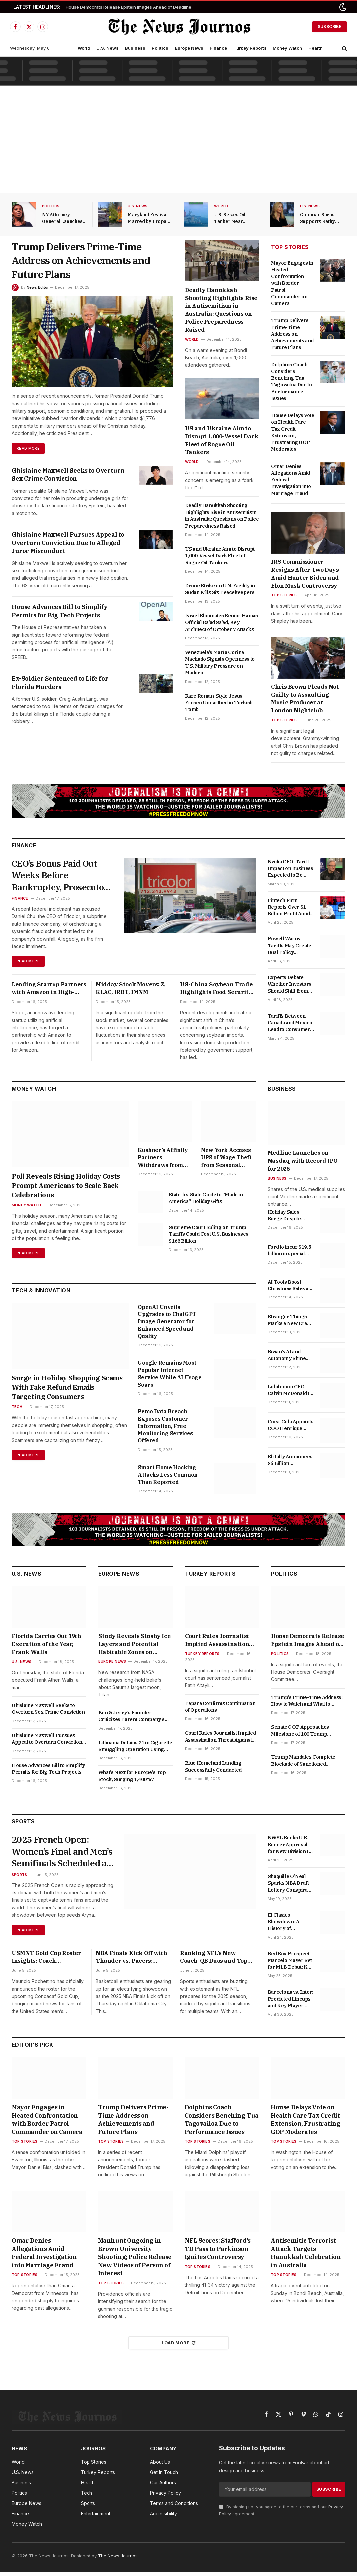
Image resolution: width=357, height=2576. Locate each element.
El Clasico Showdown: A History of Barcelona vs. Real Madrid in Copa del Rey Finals (289, 1925)
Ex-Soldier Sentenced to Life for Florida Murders (60, 683)
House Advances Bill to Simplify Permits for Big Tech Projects (60, 611)
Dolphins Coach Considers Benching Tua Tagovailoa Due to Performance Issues (291, 381)
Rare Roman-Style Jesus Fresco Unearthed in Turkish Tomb (219, 703)
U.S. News (107, 48)
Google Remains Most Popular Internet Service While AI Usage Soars (169, 1376)
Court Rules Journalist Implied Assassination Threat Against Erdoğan (219, 1643)
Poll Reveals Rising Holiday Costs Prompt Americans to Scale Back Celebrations (66, 1188)
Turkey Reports (250, 48)
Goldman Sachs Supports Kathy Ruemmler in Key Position (319, 218)
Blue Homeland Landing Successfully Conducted (213, 1769)
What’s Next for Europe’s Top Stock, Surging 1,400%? (132, 1778)
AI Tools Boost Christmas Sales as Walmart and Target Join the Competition (291, 1288)
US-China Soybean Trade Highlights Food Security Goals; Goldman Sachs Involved (216, 991)
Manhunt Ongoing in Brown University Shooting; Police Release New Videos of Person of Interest (135, 2260)
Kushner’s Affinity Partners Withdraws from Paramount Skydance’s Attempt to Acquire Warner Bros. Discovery (164, 1160)
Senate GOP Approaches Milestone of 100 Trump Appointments (300, 1733)
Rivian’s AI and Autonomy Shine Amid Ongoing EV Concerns (288, 1358)
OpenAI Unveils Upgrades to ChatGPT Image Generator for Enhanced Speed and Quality (167, 1324)
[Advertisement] (178, 141)
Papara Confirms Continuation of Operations (220, 1709)
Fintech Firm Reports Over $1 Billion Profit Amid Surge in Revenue (289, 907)
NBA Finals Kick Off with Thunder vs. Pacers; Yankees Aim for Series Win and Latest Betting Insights (131, 1963)
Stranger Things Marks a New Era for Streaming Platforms (287, 1323)
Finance (218, 48)
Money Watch (287, 48)
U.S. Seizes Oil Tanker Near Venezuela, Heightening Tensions (229, 218)
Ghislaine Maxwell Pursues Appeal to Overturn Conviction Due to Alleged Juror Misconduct (68, 543)
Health (315, 48)
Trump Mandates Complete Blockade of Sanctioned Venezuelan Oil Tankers (303, 1763)
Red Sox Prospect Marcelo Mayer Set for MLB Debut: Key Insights (290, 1963)
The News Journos (118, 2559)
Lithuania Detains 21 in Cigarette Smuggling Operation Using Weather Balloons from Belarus (135, 1749)
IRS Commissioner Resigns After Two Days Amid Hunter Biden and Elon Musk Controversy (305, 573)
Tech (17, 1409)
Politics (160, 48)
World (84, 48)
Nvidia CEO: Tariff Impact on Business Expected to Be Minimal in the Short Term (291, 868)
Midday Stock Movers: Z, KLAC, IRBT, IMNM (131, 991)
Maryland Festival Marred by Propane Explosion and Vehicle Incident (150, 218)
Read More (29, 448)
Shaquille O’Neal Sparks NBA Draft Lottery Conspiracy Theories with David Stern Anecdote (290, 1886)
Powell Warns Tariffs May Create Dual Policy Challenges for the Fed (289, 945)
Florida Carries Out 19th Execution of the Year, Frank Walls (46, 1647)
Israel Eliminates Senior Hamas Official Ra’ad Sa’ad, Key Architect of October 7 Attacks (221, 622)
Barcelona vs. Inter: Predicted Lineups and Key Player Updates (290, 2002)
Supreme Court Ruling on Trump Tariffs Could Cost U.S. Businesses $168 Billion (208, 1237)
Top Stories (284, 595)
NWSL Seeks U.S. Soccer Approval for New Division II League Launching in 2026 (289, 1847)
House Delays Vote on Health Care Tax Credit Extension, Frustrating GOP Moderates (292, 432)
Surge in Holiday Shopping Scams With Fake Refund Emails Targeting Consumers (67, 1390)
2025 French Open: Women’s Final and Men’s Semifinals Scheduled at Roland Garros (56, 1855)
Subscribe (329, 26)
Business (135, 48)
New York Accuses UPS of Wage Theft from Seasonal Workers (226, 1160)
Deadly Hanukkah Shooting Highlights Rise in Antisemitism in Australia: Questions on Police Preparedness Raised (221, 309)
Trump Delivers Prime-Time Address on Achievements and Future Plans (81, 260)
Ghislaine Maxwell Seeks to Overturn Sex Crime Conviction (68, 475)
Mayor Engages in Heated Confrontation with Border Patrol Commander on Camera (292, 283)
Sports (19, 1880)
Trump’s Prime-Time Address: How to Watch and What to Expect (306, 1704)
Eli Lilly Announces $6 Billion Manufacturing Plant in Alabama (290, 1463)
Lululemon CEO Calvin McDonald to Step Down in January (290, 1393)
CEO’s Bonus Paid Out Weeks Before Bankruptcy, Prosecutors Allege (57, 876)
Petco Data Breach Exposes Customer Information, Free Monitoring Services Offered (165, 1429)
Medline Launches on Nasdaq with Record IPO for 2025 (303, 1163)
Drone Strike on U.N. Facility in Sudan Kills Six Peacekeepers (220, 588)
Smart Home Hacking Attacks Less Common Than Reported (167, 1477)
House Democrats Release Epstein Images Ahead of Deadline (128, 7)
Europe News (189, 48)
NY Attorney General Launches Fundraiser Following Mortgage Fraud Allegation (64, 218)
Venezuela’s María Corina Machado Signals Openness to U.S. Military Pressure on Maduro (220, 662)
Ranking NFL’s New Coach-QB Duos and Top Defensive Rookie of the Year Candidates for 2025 (215, 1963)
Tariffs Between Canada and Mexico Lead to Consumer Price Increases (290, 1023)
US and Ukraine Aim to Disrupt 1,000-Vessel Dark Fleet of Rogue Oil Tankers (221, 440)
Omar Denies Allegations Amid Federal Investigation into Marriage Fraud (291, 479)
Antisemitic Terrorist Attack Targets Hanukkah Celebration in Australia (306, 2256)
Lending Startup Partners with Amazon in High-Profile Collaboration (49, 991)
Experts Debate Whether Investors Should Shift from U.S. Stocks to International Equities (289, 984)
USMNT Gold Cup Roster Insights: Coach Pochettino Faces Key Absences (46, 1963)
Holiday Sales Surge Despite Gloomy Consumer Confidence (290, 1218)
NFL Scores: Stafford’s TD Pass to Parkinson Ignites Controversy (218, 2252)
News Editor (38, 287)
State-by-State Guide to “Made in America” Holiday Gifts (206, 1200)
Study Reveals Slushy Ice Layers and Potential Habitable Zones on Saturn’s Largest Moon (134, 1647)
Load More (179, 2346)
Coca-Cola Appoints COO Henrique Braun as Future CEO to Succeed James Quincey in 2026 (291, 1428)
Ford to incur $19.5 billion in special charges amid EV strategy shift (289, 1253)
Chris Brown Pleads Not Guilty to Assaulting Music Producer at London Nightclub (305, 698)
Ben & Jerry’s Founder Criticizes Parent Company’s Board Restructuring (131, 1719)
